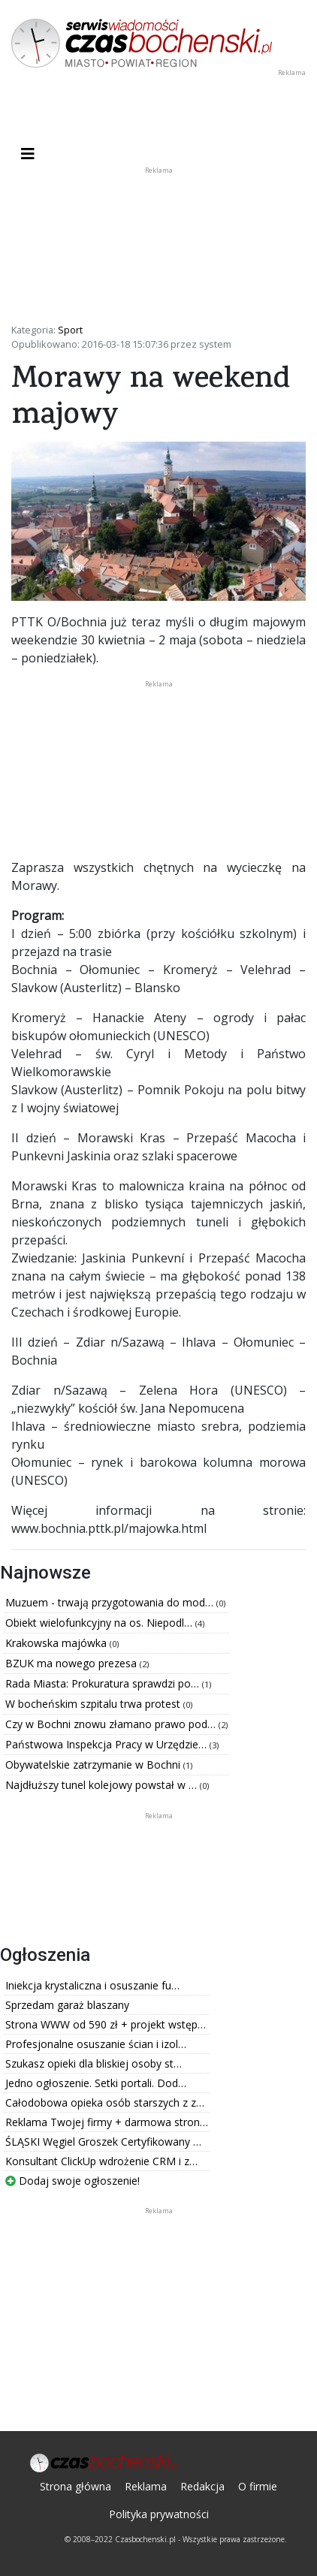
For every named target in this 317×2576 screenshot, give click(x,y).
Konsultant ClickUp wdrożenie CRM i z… (101, 2161)
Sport (70, 329)
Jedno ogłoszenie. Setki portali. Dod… (95, 2083)
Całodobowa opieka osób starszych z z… (104, 2102)
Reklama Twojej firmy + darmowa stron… (106, 2122)
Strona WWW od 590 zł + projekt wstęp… (105, 2024)
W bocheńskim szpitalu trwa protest (94, 1704)
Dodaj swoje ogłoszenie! (72, 2180)
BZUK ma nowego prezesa (72, 1663)
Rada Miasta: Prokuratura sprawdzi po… (103, 1683)
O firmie (257, 2486)
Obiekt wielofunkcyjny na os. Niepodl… (100, 1622)
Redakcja (202, 2486)
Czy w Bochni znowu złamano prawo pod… (112, 1724)
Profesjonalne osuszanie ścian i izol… (95, 2044)
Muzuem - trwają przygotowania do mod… (110, 1602)
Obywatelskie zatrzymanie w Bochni (94, 1764)
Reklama (146, 2486)
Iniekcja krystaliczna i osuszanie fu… (92, 1985)
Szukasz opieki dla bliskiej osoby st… (93, 2063)
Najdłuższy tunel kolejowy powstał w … (102, 1785)
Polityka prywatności (159, 2514)
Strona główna (75, 2486)
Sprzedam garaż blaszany (67, 2005)
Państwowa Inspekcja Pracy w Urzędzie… (107, 1744)
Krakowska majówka (57, 1643)
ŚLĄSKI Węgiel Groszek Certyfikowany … (103, 2141)
